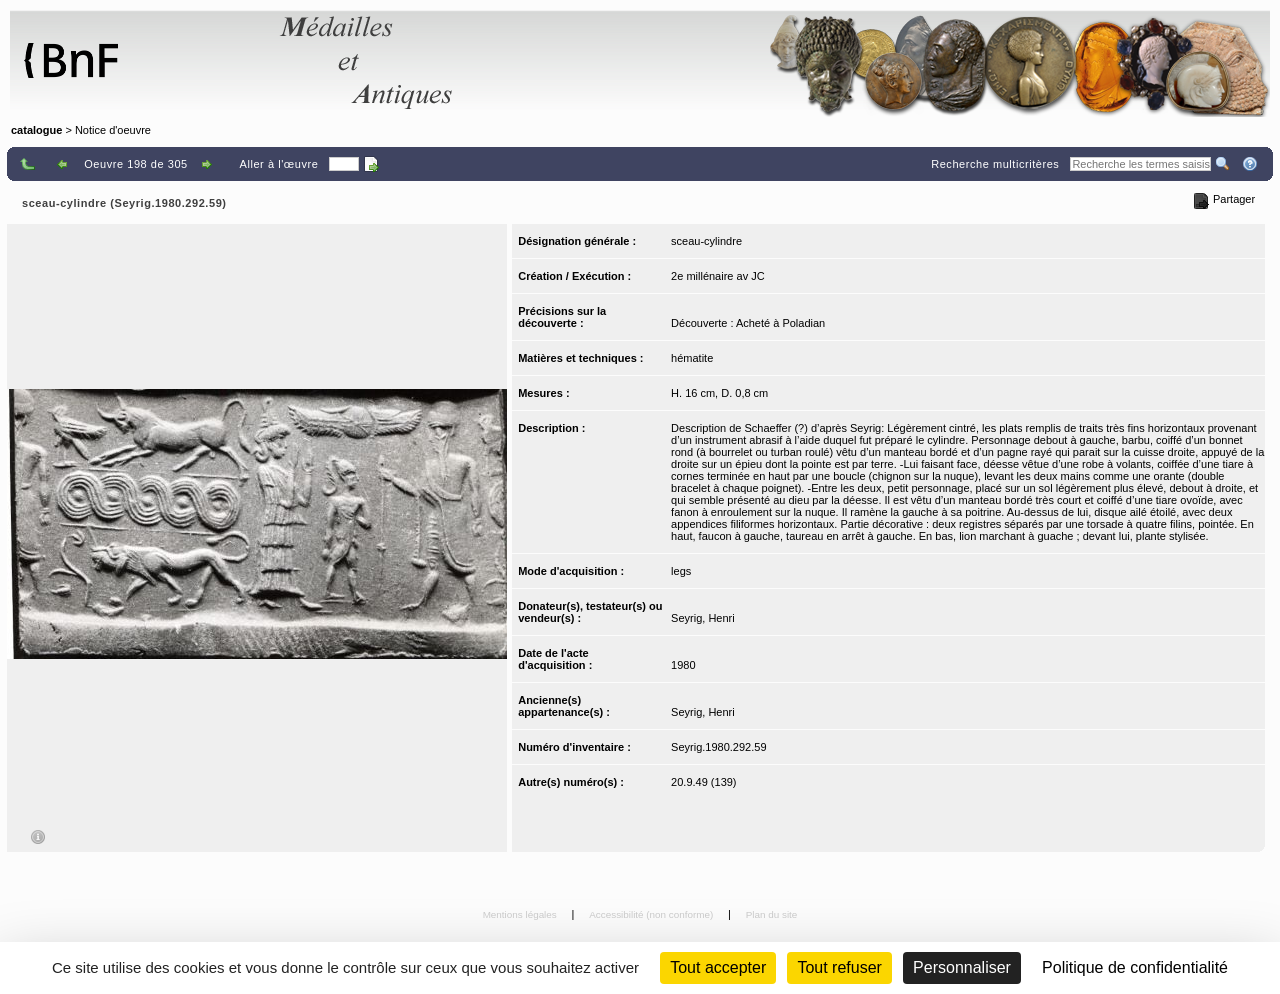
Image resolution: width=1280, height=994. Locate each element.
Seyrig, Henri (703, 618)
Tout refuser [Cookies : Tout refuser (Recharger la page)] (839, 967)
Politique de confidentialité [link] (1135, 967)
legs (681, 571)
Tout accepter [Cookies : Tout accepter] (718, 967)
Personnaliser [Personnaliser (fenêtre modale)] (962, 967)
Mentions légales (521, 914)
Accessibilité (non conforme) (652, 914)
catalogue (36, 130)
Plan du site (772, 914)
